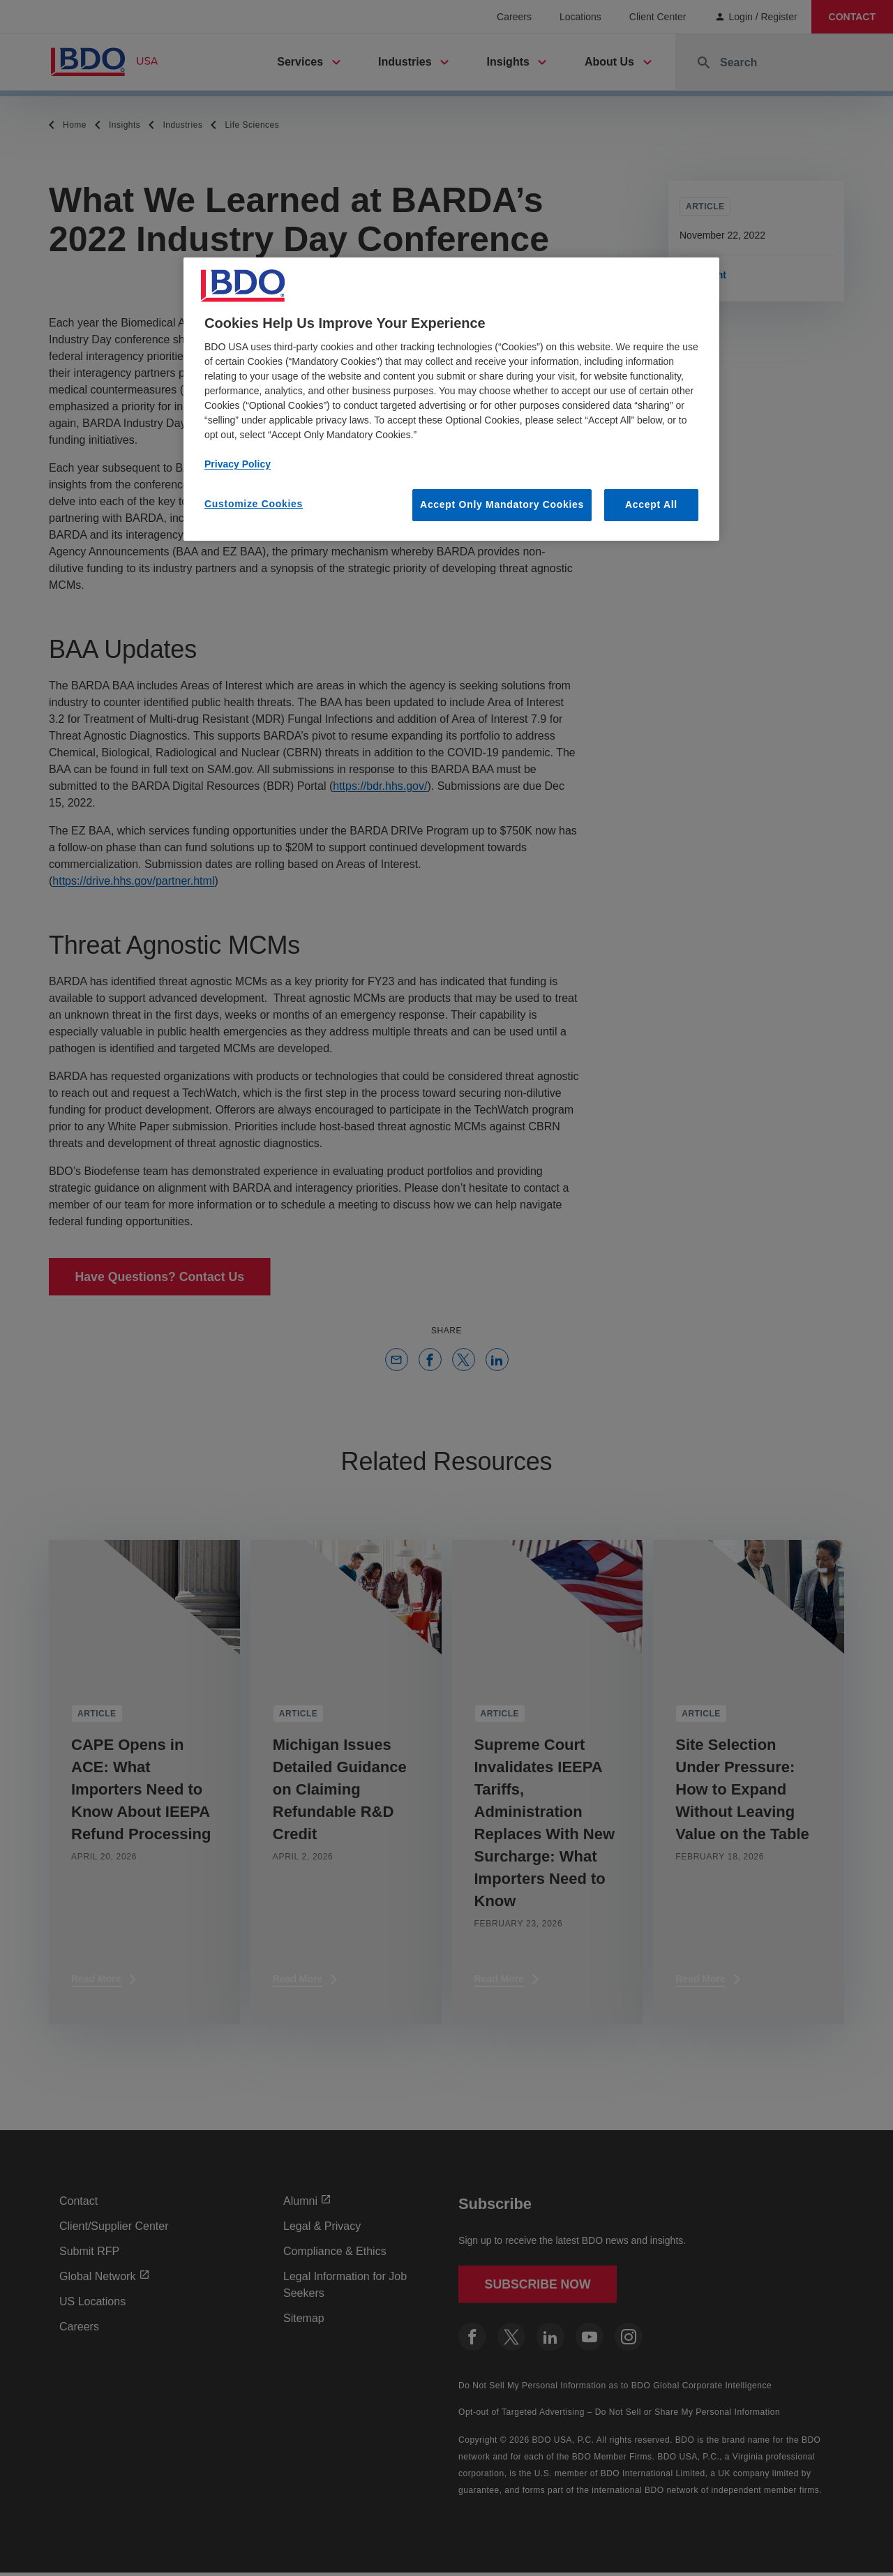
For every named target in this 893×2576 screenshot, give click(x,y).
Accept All (651, 504)
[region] (451, 399)
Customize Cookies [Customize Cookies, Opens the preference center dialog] (253, 503)
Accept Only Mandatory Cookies (502, 504)
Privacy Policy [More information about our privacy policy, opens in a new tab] (237, 464)
